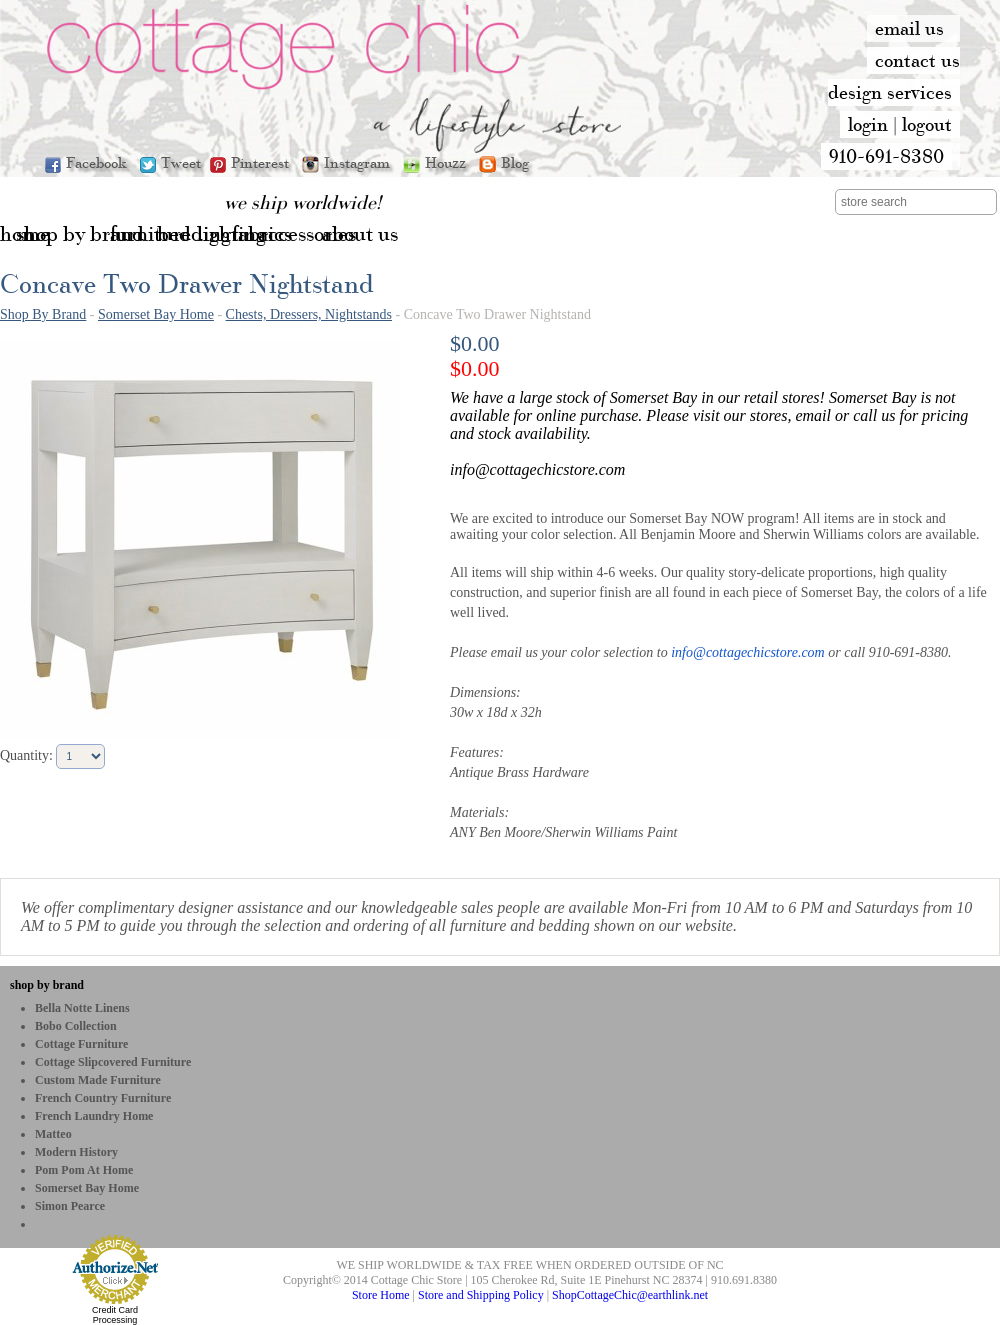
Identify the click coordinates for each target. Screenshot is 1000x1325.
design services (890, 92)
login (868, 124)
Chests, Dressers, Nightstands (309, 314)
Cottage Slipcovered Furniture (113, 1062)
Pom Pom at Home (84, 1170)
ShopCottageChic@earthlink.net (630, 1295)
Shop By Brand (43, 314)
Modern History (76, 1152)
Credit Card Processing (115, 1315)
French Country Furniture (103, 1098)
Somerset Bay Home (156, 314)
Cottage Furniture (81, 1044)
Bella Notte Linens (82, 1008)
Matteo (53, 1134)
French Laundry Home (94, 1116)
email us (909, 28)
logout (927, 124)
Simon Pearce (70, 1206)
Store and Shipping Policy (481, 1295)
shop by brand (47, 985)
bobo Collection (76, 1026)
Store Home (381, 1295)
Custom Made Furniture (98, 1080)
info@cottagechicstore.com (748, 652)
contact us (917, 60)
